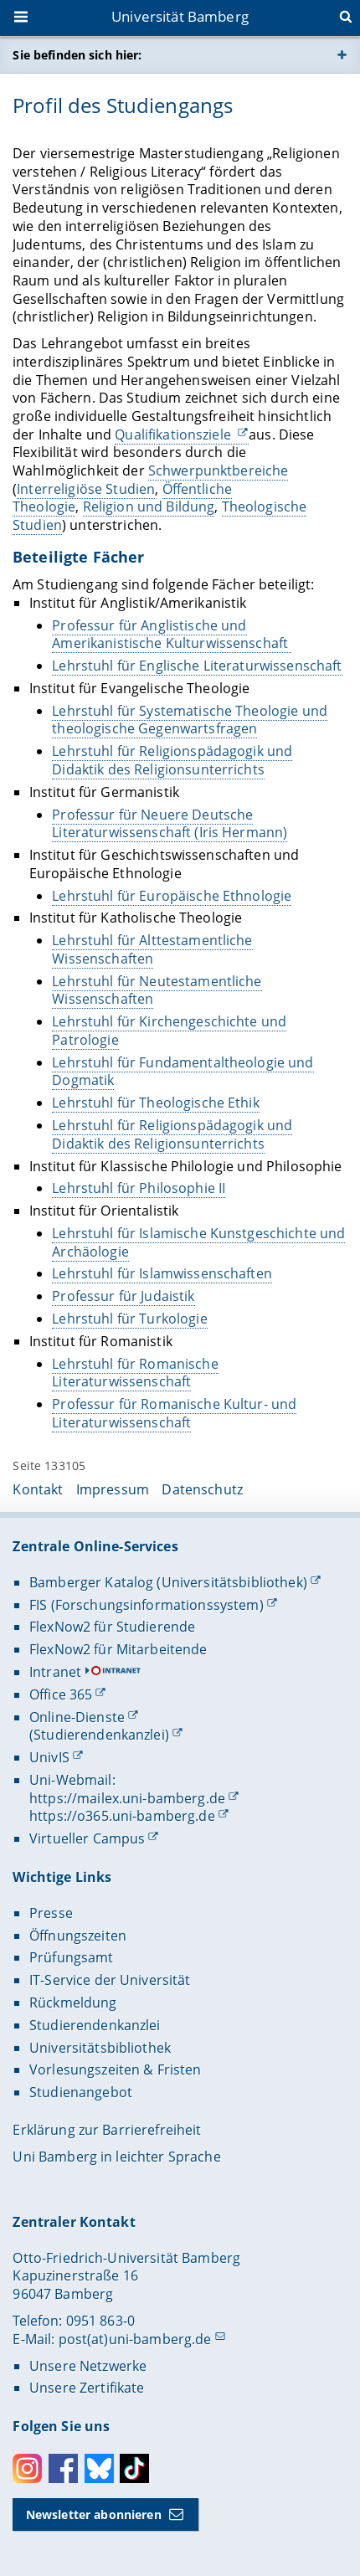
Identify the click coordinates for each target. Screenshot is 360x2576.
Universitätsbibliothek (100, 2048)
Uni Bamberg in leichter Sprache (116, 2156)
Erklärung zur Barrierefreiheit (107, 2130)
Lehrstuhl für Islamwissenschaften (163, 1274)
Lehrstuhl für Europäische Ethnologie (172, 896)
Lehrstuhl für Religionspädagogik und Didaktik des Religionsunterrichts (173, 760)
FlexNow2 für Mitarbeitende (118, 1649)
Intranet (55, 1672)
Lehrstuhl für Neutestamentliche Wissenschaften (157, 990)
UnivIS (49, 1757)
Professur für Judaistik (124, 1296)
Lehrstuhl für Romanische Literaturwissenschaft (136, 1373)
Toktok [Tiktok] (134, 2468)
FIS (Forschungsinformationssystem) (146, 1605)
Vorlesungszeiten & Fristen (115, 2069)
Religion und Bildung (149, 507)
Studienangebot (80, 2092)
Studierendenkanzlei (95, 2025)
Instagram (27, 2468)
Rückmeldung (73, 2002)
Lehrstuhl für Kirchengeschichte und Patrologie (170, 1030)
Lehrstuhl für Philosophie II (139, 1188)
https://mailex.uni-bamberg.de (127, 1798)
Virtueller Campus (87, 1838)
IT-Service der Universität (110, 1980)
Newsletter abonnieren (94, 2514)
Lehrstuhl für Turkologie (130, 1318)
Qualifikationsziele (175, 434)
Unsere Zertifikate (87, 2387)
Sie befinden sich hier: (77, 55)
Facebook (63, 2468)
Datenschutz (202, 1489)
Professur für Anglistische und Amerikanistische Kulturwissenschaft (172, 634)
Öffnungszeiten (77, 1935)
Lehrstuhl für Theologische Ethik (156, 1102)
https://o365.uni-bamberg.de (122, 1816)
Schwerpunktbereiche (218, 470)
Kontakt (38, 1489)
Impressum (112, 1489)
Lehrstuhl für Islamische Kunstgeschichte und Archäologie (199, 1242)
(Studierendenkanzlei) (99, 1734)
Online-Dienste (77, 1717)
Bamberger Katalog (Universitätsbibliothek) (168, 1582)
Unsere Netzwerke (88, 2366)
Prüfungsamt (71, 1957)
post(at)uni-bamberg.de (135, 2339)
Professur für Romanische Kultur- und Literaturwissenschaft (175, 1413)
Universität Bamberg (180, 16)
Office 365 (60, 1694)
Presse (51, 1913)
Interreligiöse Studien (87, 489)
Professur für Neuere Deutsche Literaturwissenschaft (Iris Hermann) (170, 823)
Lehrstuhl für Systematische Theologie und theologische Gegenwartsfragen (190, 720)
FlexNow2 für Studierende (112, 1626)
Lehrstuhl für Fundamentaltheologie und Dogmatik (183, 1071)
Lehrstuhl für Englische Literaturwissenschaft (197, 665)
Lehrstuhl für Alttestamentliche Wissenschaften (153, 949)
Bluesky (99, 2468)
